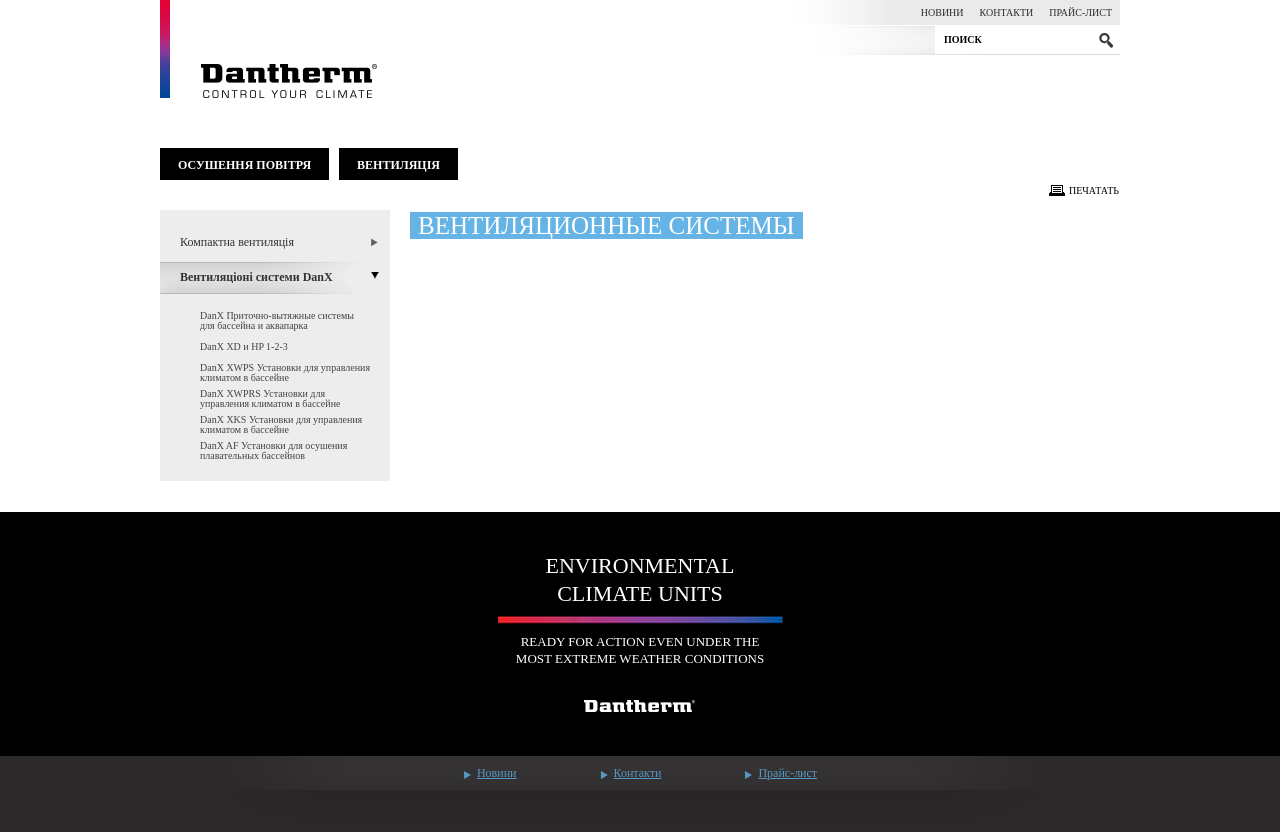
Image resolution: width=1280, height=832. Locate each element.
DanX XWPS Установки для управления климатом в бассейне (285, 372)
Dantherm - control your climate (269, 49)
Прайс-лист (1080, 12)
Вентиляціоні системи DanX (256, 277)
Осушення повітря (244, 165)
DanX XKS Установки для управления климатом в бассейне (281, 424)
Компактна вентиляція (237, 242)
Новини (942, 12)
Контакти (1007, 12)
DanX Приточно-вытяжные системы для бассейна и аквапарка (277, 320)
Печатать (1094, 190)
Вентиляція (398, 165)
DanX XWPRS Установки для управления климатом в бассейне (270, 398)
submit (1106, 40)
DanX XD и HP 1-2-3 (244, 346)
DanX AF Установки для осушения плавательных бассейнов (273, 450)
